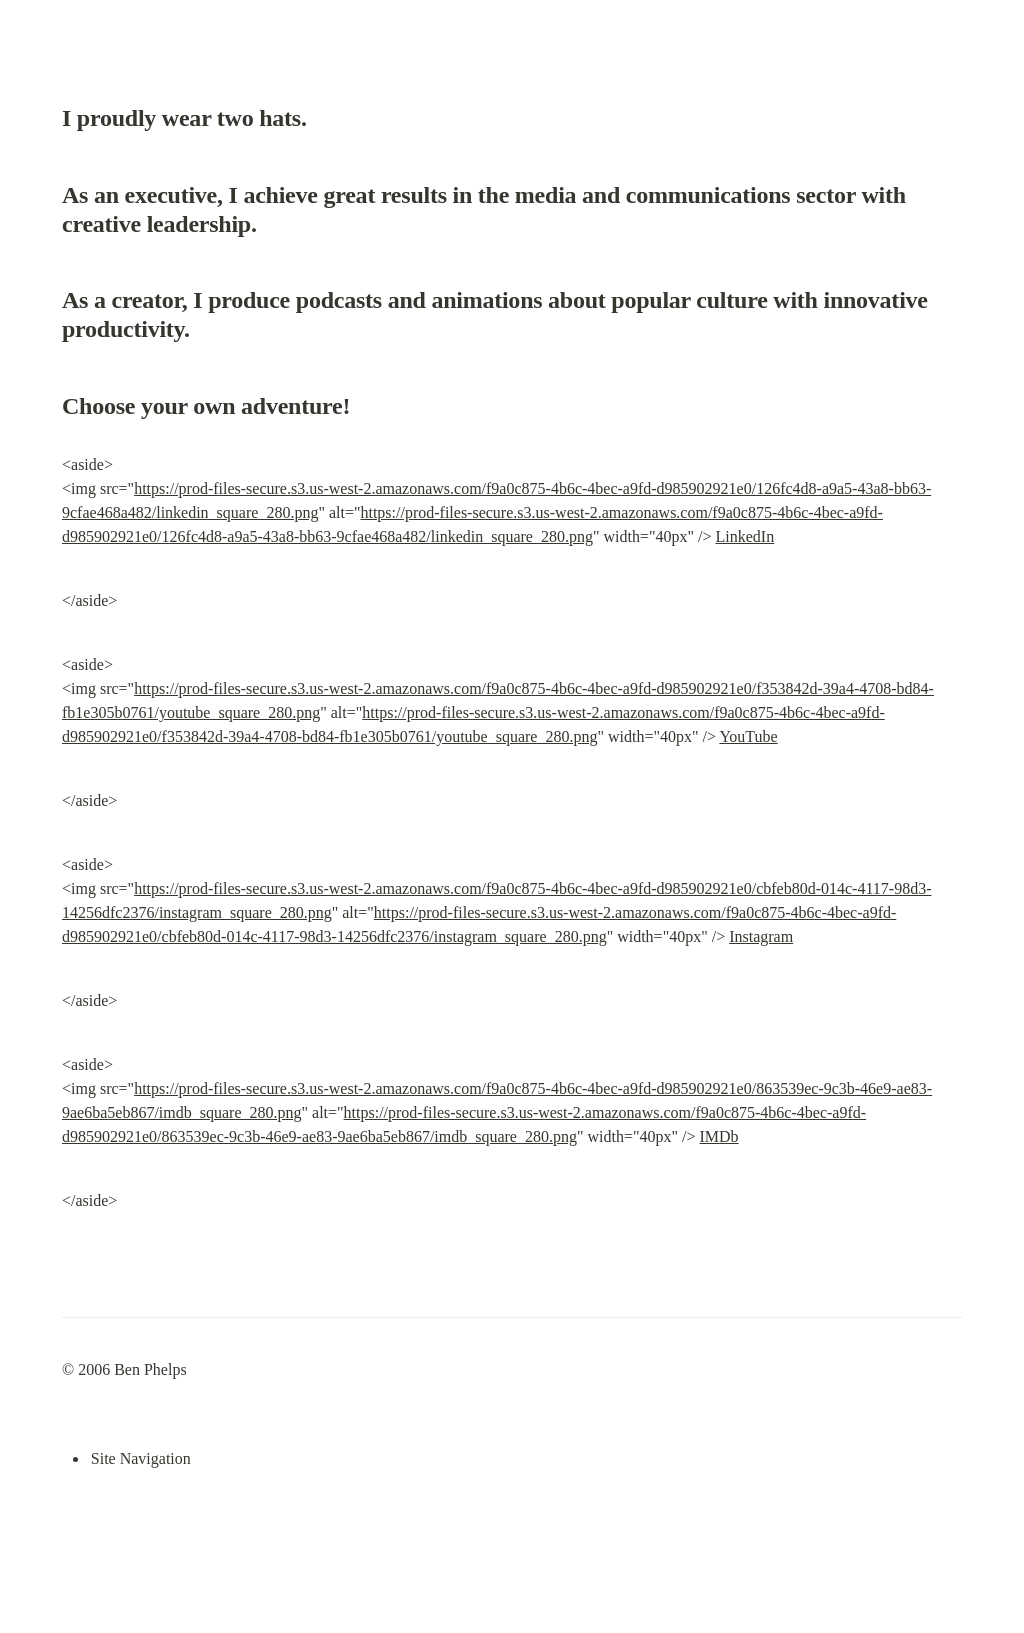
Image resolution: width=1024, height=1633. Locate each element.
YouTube (748, 736)
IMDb (719, 1136)
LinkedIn (745, 536)
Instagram (761, 936)
